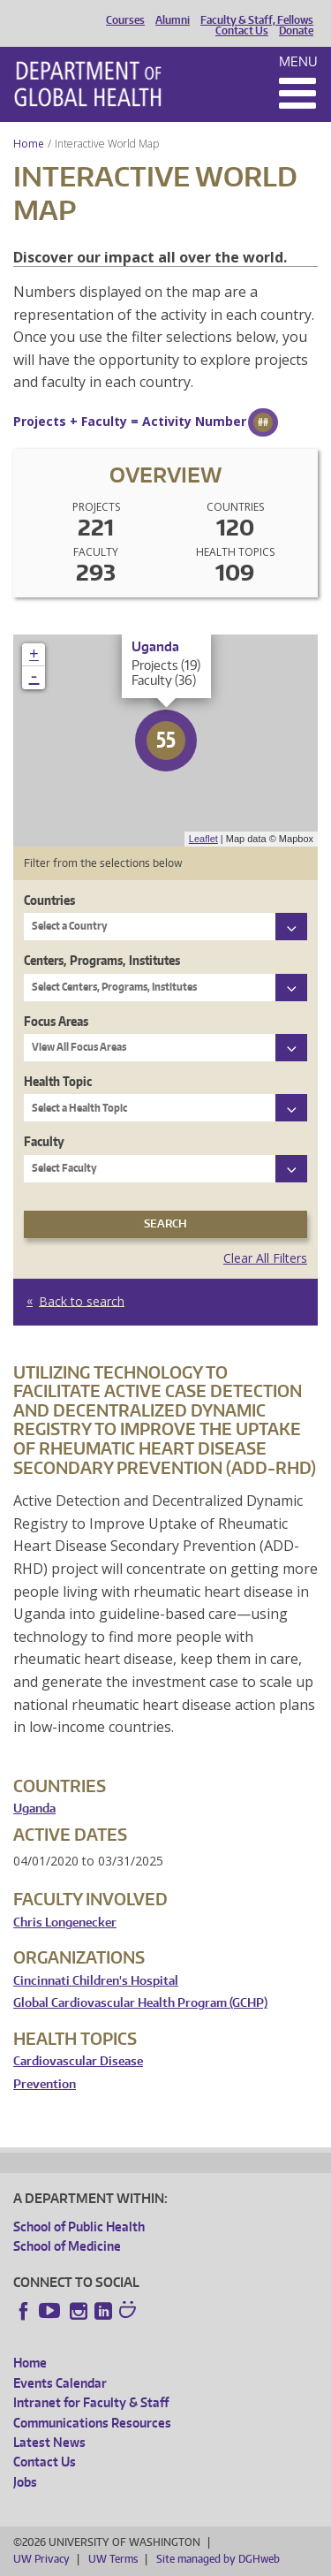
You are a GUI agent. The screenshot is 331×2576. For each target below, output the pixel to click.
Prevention (44, 2084)
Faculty (44, 1141)
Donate (296, 31)
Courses (125, 20)
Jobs (25, 2481)
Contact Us (241, 31)
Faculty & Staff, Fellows (256, 20)
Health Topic (58, 1081)
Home (28, 143)
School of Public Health (79, 2226)
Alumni (172, 20)
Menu (298, 61)
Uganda (34, 1808)
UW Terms (113, 2558)
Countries (49, 900)
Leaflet (203, 838)
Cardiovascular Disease (78, 2061)
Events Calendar (60, 2382)
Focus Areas (56, 1021)
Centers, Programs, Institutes (102, 960)
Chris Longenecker (65, 1922)
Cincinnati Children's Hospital (95, 1980)
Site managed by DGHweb (218, 2558)
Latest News (49, 2442)
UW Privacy (41, 2558)
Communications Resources (92, 2422)
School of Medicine (67, 2245)
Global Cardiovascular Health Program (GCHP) (140, 2003)
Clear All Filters (265, 1258)
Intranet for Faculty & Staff (91, 2402)
